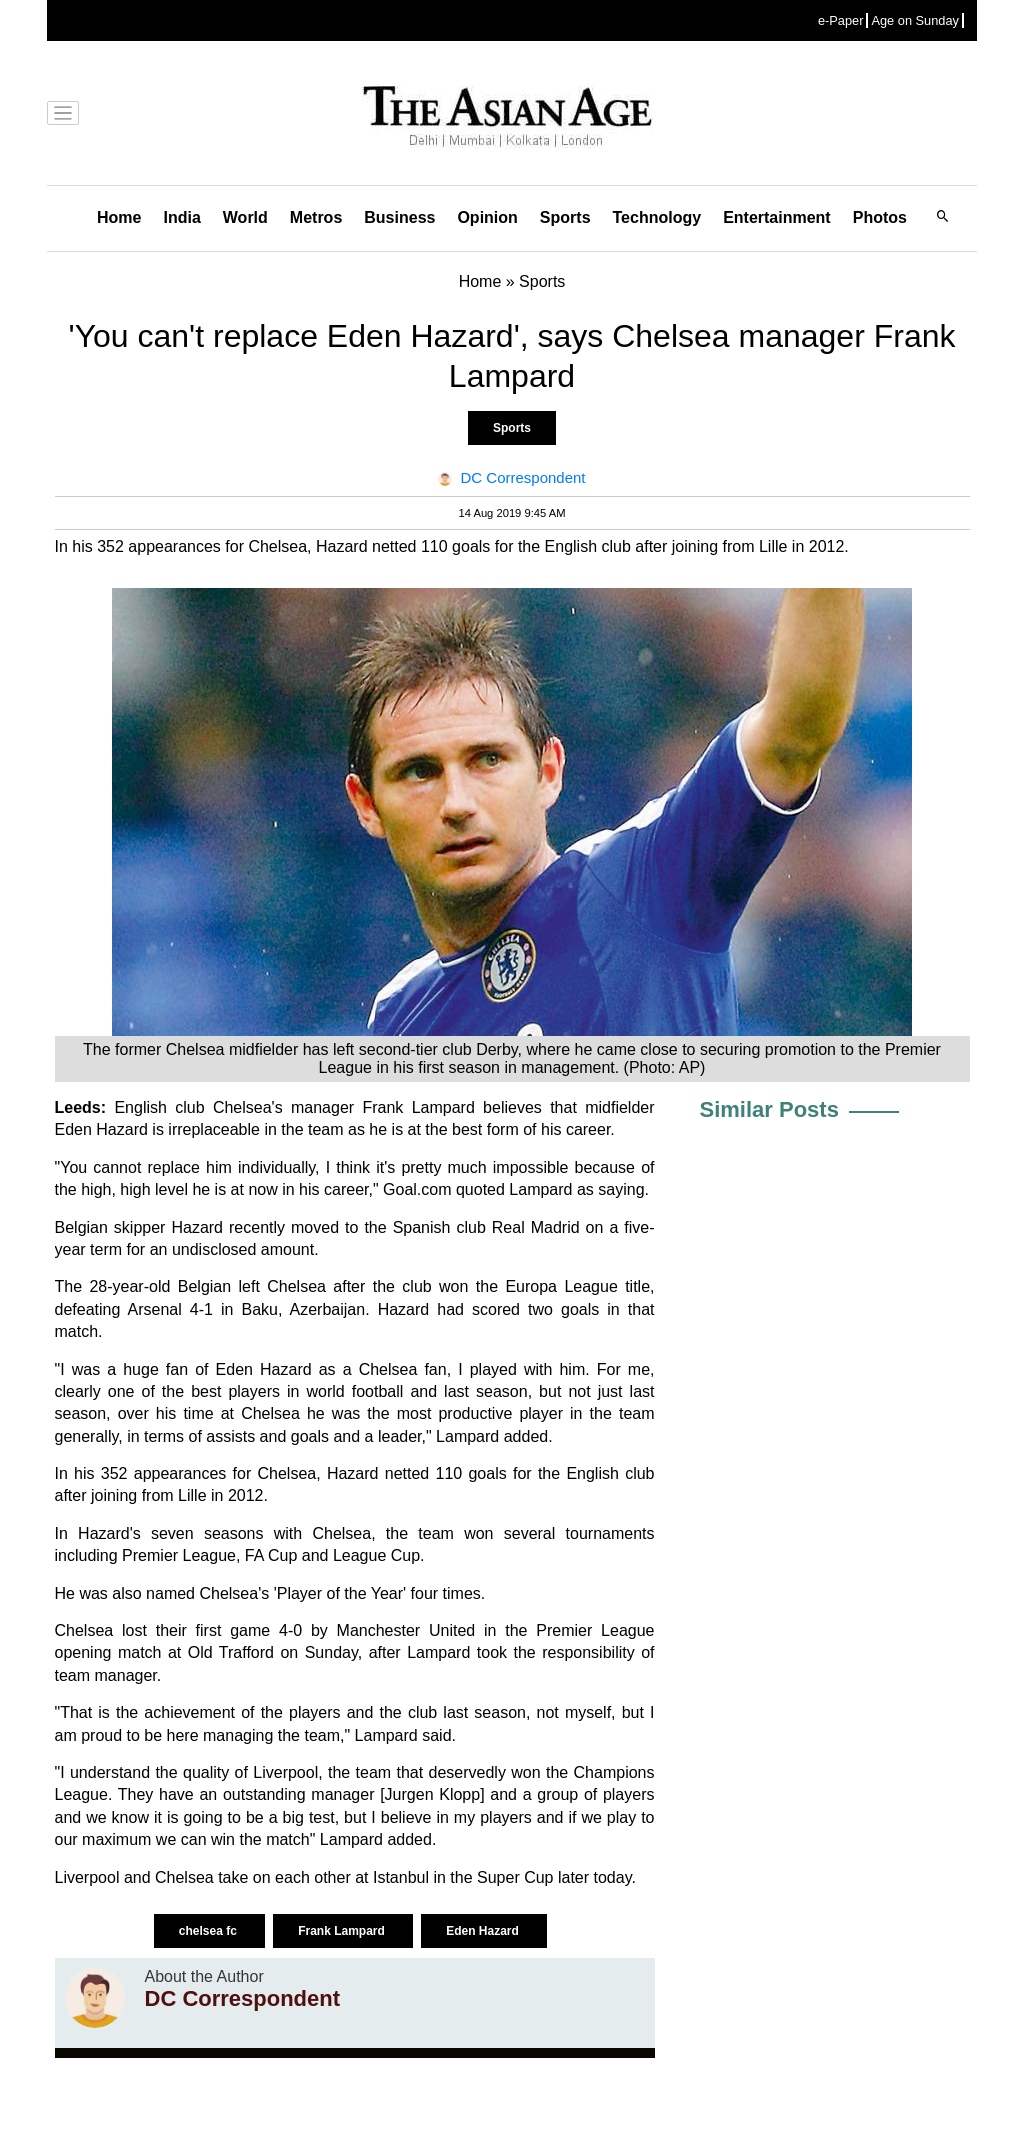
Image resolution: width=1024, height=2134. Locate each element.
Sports (565, 217)
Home (119, 217)
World (245, 217)
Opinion (487, 217)
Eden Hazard (484, 1931)
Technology (657, 217)
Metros (316, 217)
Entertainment (777, 217)
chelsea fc (209, 1931)
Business (399, 217)
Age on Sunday (915, 20)
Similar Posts (769, 1109)
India (181, 217)
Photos (880, 217)
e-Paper (841, 20)
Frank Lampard (343, 1931)
